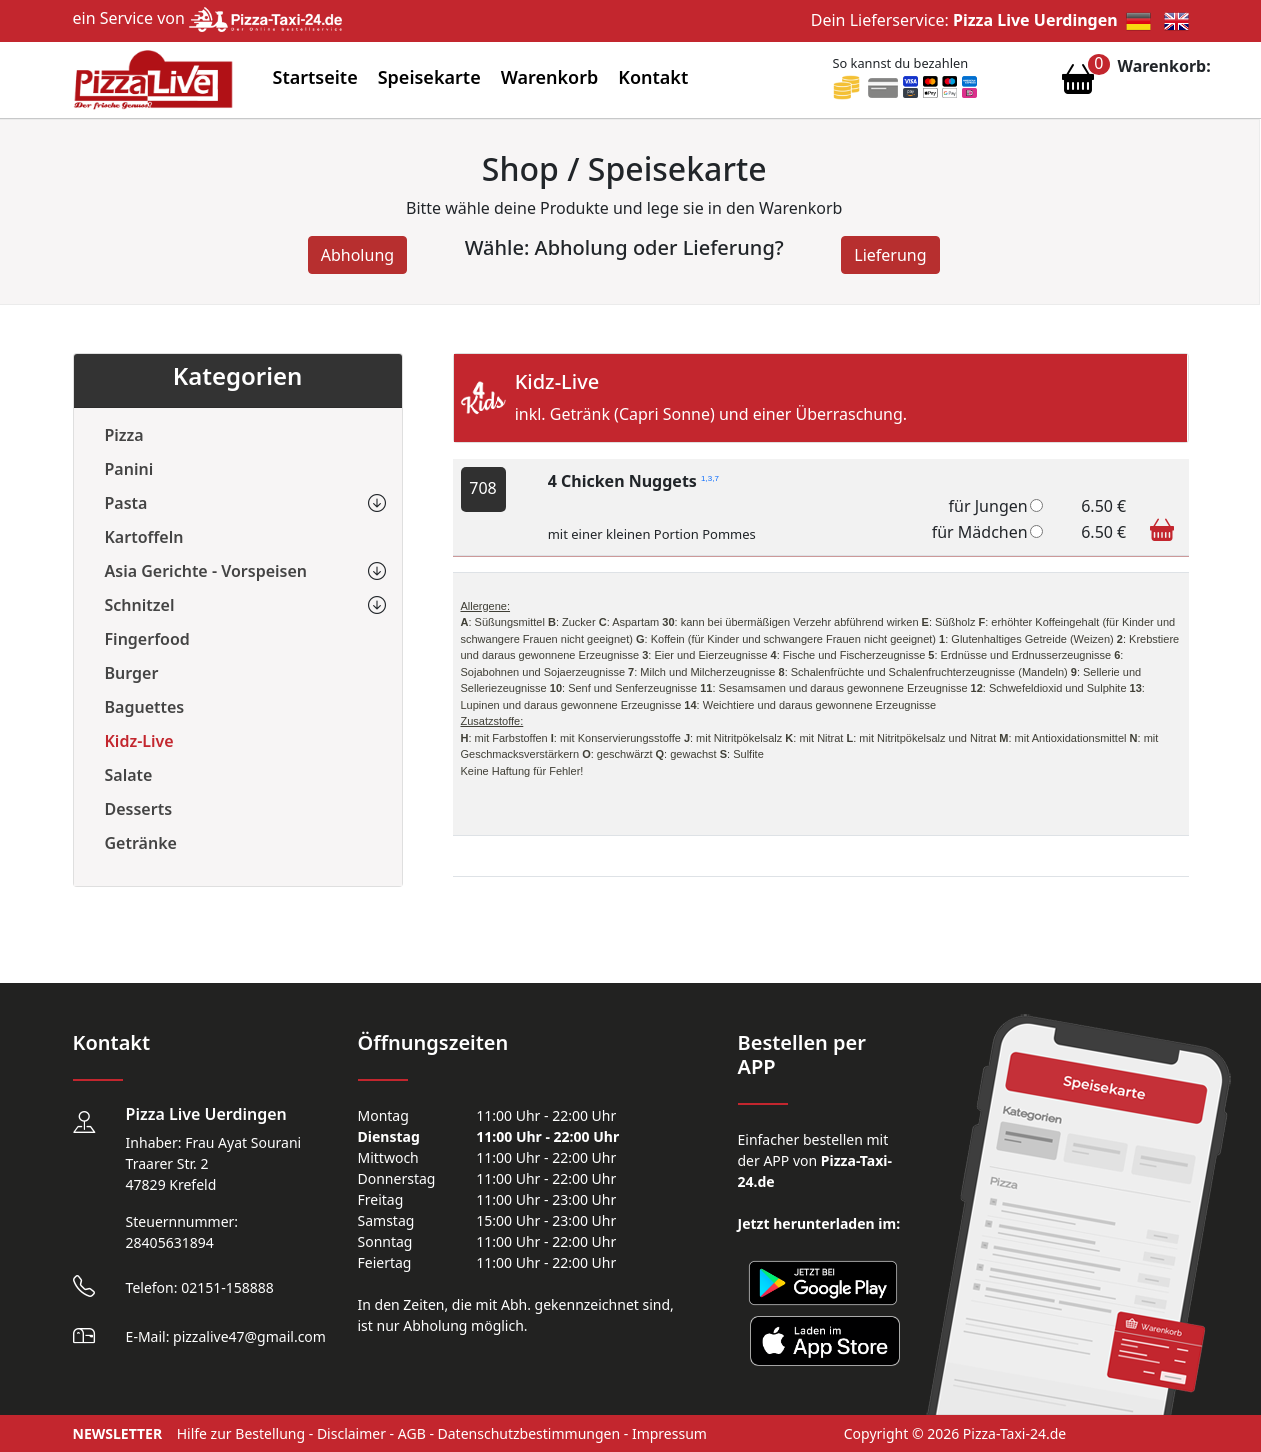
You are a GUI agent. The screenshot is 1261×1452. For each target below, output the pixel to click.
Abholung (357, 255)
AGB (412, 1433)
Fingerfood (147, 639)
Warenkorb (550, 77)
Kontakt (653, 77)
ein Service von (208, 18)
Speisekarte (429, 77)
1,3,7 (710, 478)
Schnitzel (140, 605)
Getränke (141, 843)
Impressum (669, 1433)
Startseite (315, 77)
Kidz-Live (139, 741)
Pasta (126, 503)
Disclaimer (351, 1433)
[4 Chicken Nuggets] (1036, 505)
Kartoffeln (144, 537)
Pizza (124, 435)
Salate (129, 775)
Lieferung (890, 255)
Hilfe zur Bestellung (241, 1433)
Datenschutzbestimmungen (529, 1433)
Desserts (139, 809)
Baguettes (145, 707)
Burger (132, 673)
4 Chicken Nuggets (633, 481)
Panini (129, 469)
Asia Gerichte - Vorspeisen (206, 571)
